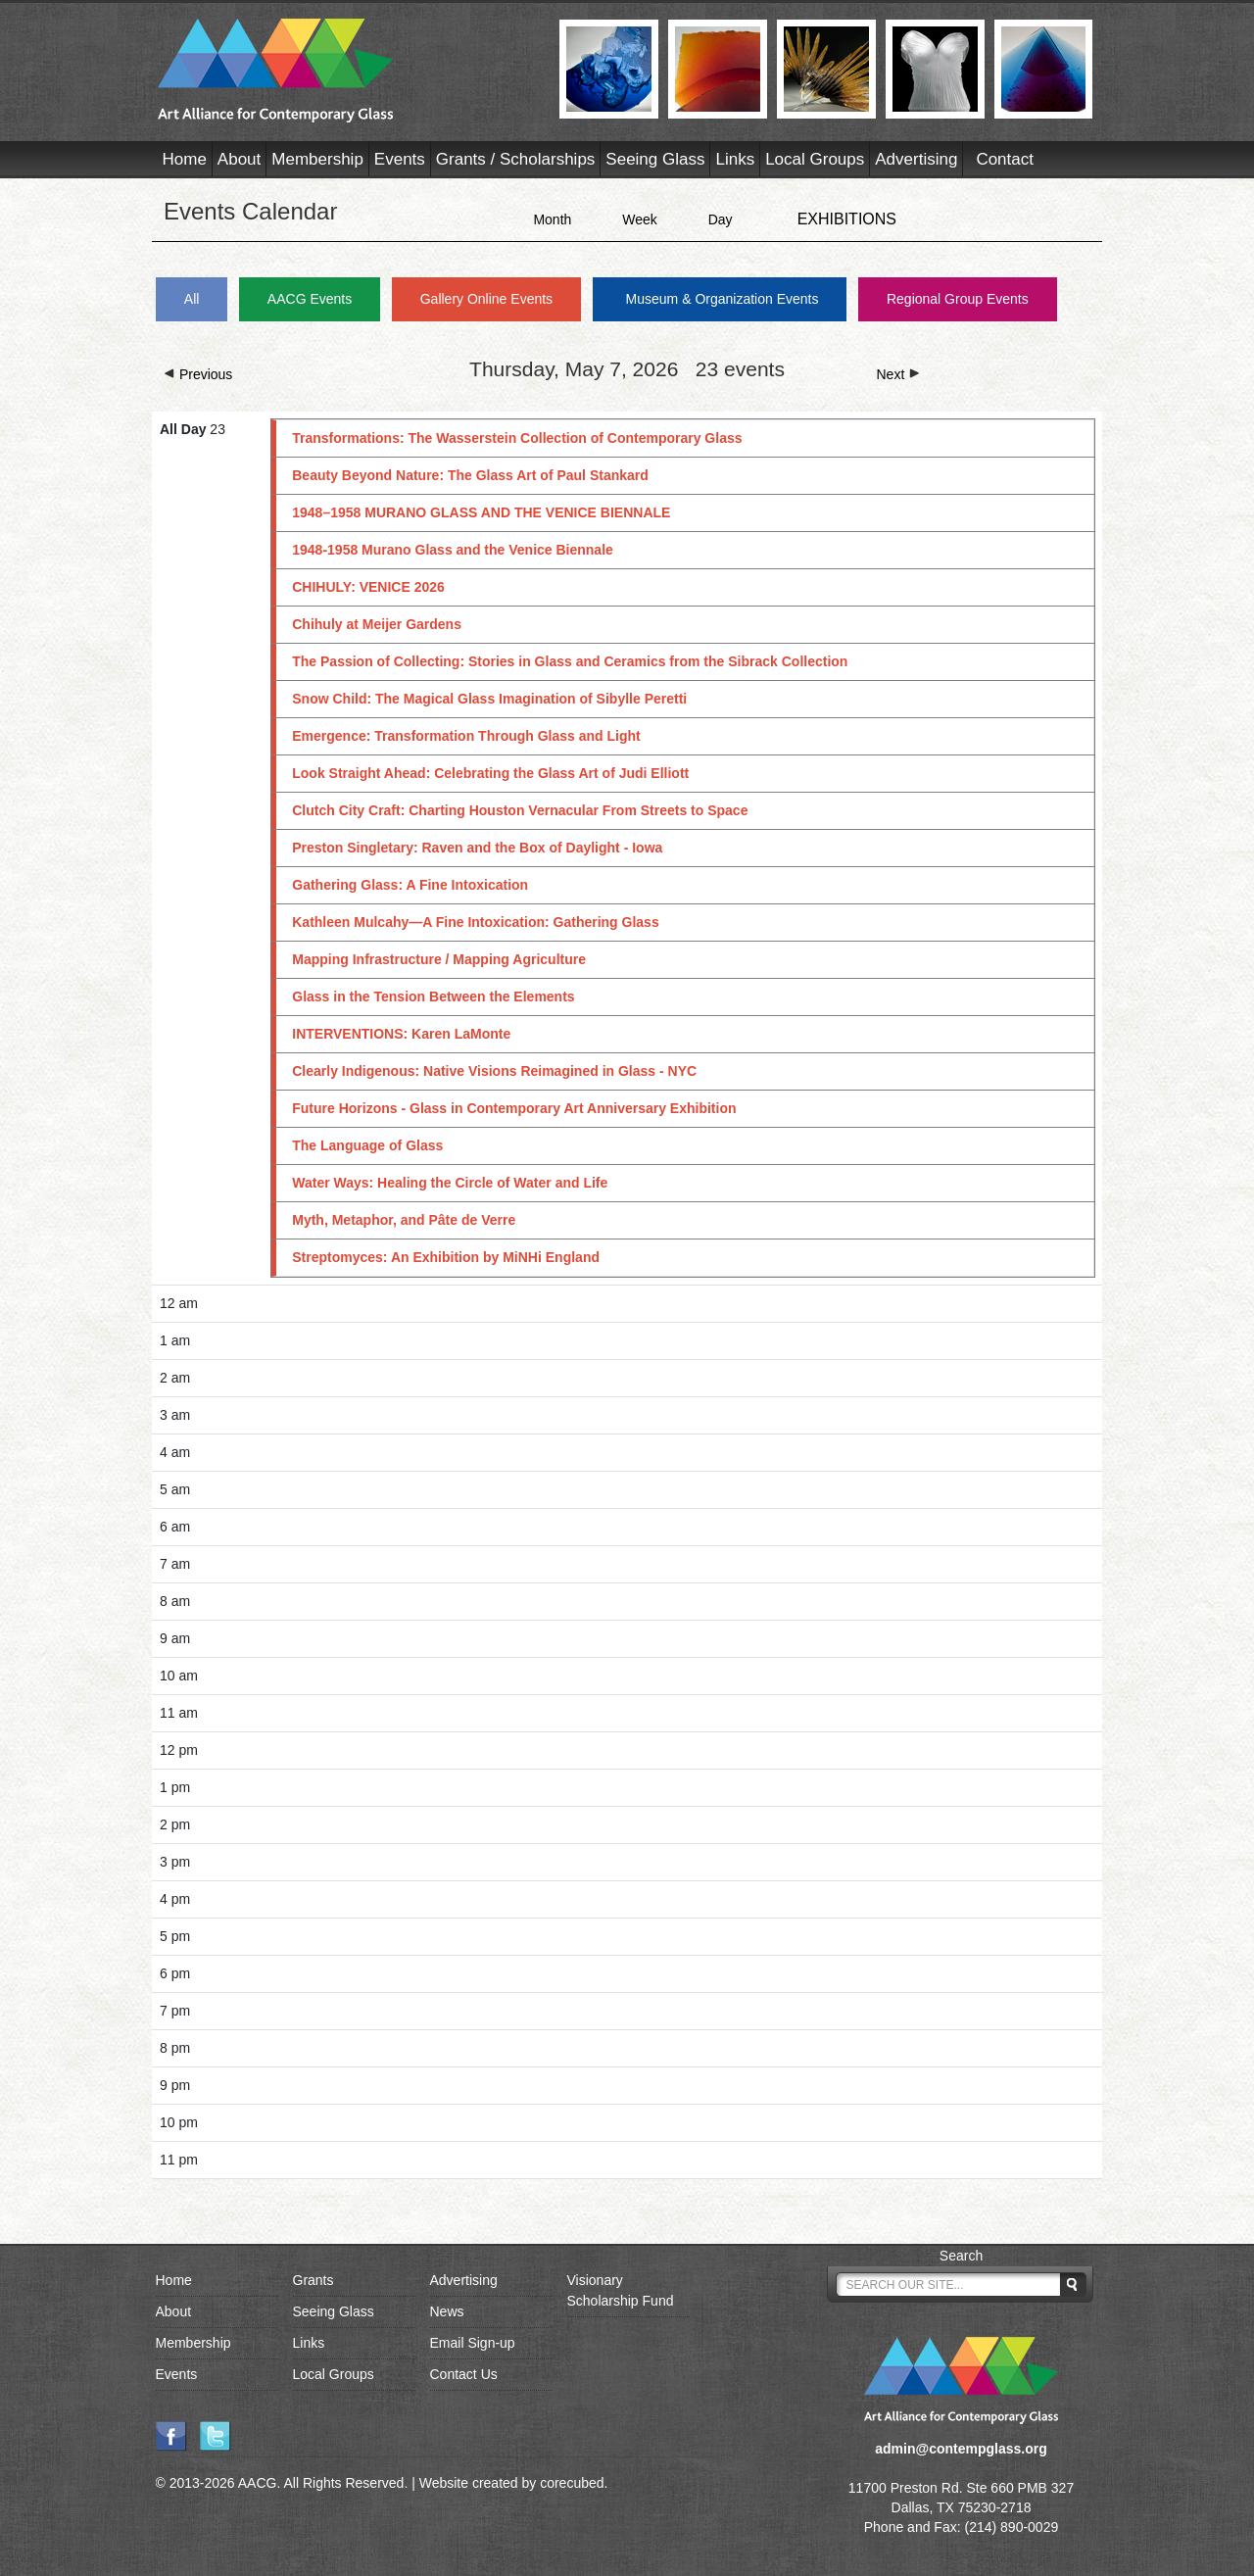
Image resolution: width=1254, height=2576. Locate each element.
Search (961, 2255)
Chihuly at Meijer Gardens (376, 624)
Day (720, 219)
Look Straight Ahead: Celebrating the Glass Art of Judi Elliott (490, 773)
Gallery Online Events (486, 299)
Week (639, 219)
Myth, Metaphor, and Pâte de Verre (403, 1220)
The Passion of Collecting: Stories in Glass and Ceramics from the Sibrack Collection (569, 661)
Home (185, 159)
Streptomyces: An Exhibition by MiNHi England (446, 1257)
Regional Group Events (958, 299)
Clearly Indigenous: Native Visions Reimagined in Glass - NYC (494, 1071)
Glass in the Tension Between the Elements (433, 996)
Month (552, 219)
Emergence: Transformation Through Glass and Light (466, 736)
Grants (313, 2280)
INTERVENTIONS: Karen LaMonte (401, 1034)
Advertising (916, 159)
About (239, 159)
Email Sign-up (472, 2343)
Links (734, 159)
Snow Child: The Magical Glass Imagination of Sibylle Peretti (489, 698)
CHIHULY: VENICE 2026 (368, 587)
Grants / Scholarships (516, 159)
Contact (1005, 159)
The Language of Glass (367, 1145)
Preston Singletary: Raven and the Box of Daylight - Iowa (477, 847)
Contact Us (464, 2374)
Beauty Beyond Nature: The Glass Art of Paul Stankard (470, 475)
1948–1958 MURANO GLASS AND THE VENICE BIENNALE (481, 512)
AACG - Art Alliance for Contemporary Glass (346, 70)
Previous (198, 374)
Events (399, 159)
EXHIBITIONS (846, 219)
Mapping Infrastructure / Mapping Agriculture (439, 959)
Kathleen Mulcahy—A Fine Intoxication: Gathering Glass (475, 922)
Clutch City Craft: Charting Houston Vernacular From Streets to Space (520, 810)
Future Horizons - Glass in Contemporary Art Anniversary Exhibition (514, 1108)
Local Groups (814, 159)
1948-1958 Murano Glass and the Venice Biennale (452, 550)
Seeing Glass (654, 159)
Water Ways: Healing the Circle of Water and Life (449, 1183)
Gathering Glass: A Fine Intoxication (410, 885)
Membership (317, 159)
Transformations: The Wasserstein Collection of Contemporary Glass (517, 438)
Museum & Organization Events (722, 299)
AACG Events (309, 299)
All (192, 299)
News (447, 2311)
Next (899, 374)
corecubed (571, 2483)
